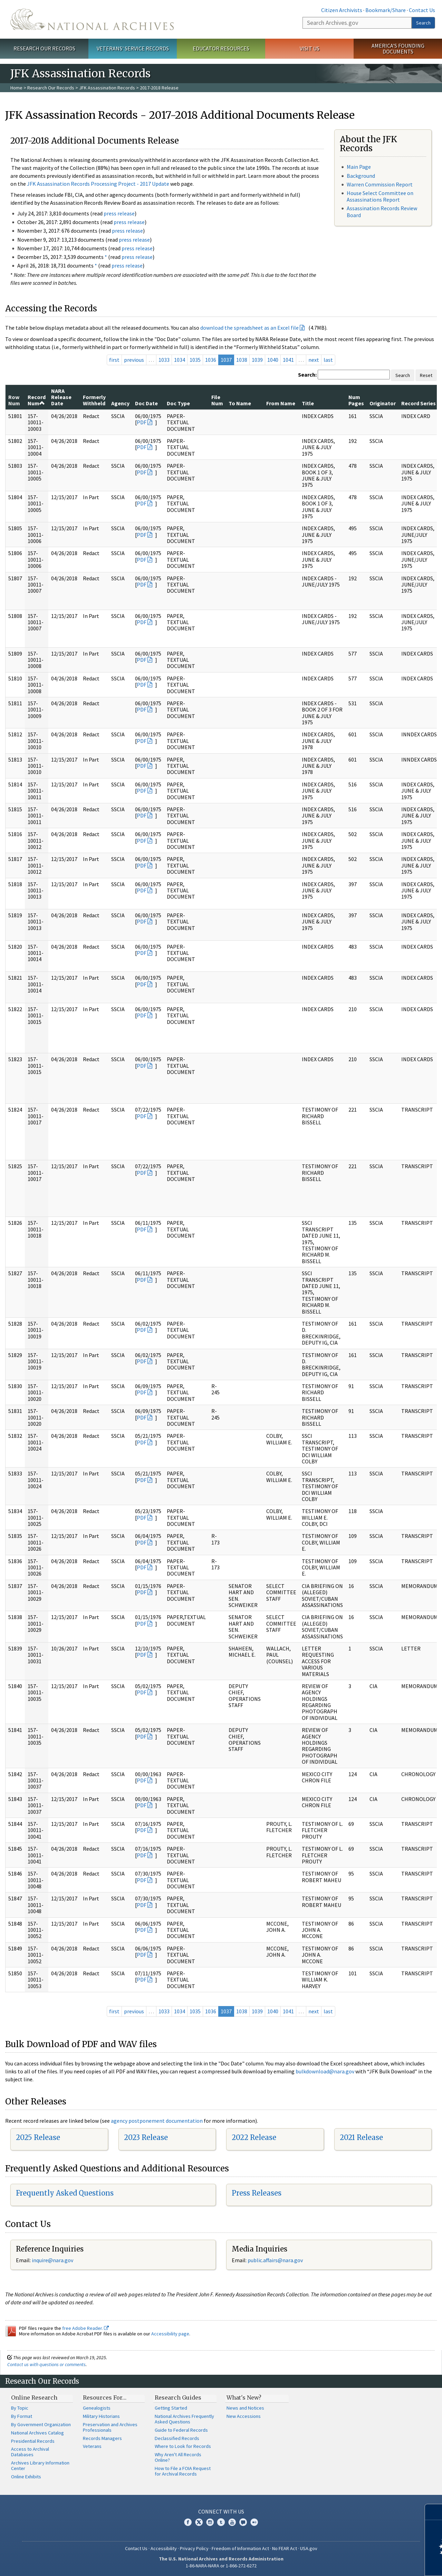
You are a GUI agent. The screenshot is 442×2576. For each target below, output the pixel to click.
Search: (307, 374)
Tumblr (221, 2522)
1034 (179, 359)
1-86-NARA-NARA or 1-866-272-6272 (221, 2566)
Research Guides (178, 2397)
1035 (195, 359)
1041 (288, 359)
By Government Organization (41, 2424)
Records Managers (102, 2438)
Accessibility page (170, 2334)
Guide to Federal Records (181, 2430)
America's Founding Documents (398, 48)
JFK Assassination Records (107, 88)
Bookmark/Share (385, 10)
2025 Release (38, 2137)
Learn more (380, 2563)
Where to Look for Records (183, 2446)
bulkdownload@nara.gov (325, 2071)
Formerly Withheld (94, 400)
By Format (21, 2416)
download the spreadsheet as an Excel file (249, 327)
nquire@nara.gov (53, 2260)
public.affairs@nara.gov (275, 2260)
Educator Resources (221, 48)
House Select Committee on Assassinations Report (380, 196)
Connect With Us (221, 2511)
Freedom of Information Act (240, 2548)
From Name (280, 403)
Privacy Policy (194, 2548)
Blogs (243, 2522)
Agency (120, 403)
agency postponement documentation (157, 2120)
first (114, 359)
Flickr (254, 2522)
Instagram (210, 2522)
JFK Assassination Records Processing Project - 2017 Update (98, 183)
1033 (164, 359)
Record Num (37, 400)
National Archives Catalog (37, 2433)
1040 (272, 359)
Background (361, 175)
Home (16, 88)
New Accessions (244, 2416)
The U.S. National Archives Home (92, 19)
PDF (141, 422)
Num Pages (356, 400)
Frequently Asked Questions (65, 2193)
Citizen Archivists (341, 10)
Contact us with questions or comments (46, 2364)
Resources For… (104, 2397)
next (313, 359)
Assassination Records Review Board (382, 211)
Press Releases (256, 2193)
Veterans (92, 2446)
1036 (210, 359)
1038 (241, 359)
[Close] (434, 2512)
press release (119, 213)
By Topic (19, 2408)
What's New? (244, 2397)
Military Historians (101, 2416)
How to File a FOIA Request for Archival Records (183, 2471)
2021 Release (361, 2137)
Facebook (188, 2522)
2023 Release (146, 2137)
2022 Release (254, 2137)
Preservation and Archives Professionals (110, 2427)
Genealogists (96, 2408)
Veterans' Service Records (133, 48)
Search (423, 23)
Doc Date (146, 403)
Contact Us (422, 10)
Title (308, 403)
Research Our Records (44, 48)
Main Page (359, 166)
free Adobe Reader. (85, 2328)
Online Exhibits (26, 2476)
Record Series (418, 403)
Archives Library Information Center (40, 2465)
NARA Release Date (61, 397)
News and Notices (245, 2408)
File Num (217, 400)
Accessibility (164, 2548)
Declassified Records (177, 2438)
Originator (382, 403)
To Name (240, 403)
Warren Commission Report (380, 184)
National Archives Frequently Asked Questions (184, 2419)
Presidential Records (33, 2441)
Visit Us (309, 48)
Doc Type (178, 403)
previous (134, 359)
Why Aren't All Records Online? (178, 2457)
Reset (426, 375)
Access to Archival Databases (30, 2452)
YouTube (232, 2522)
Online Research (34, 2397)
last (328, 359)
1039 (257, 359)
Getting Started (171, 2408)
